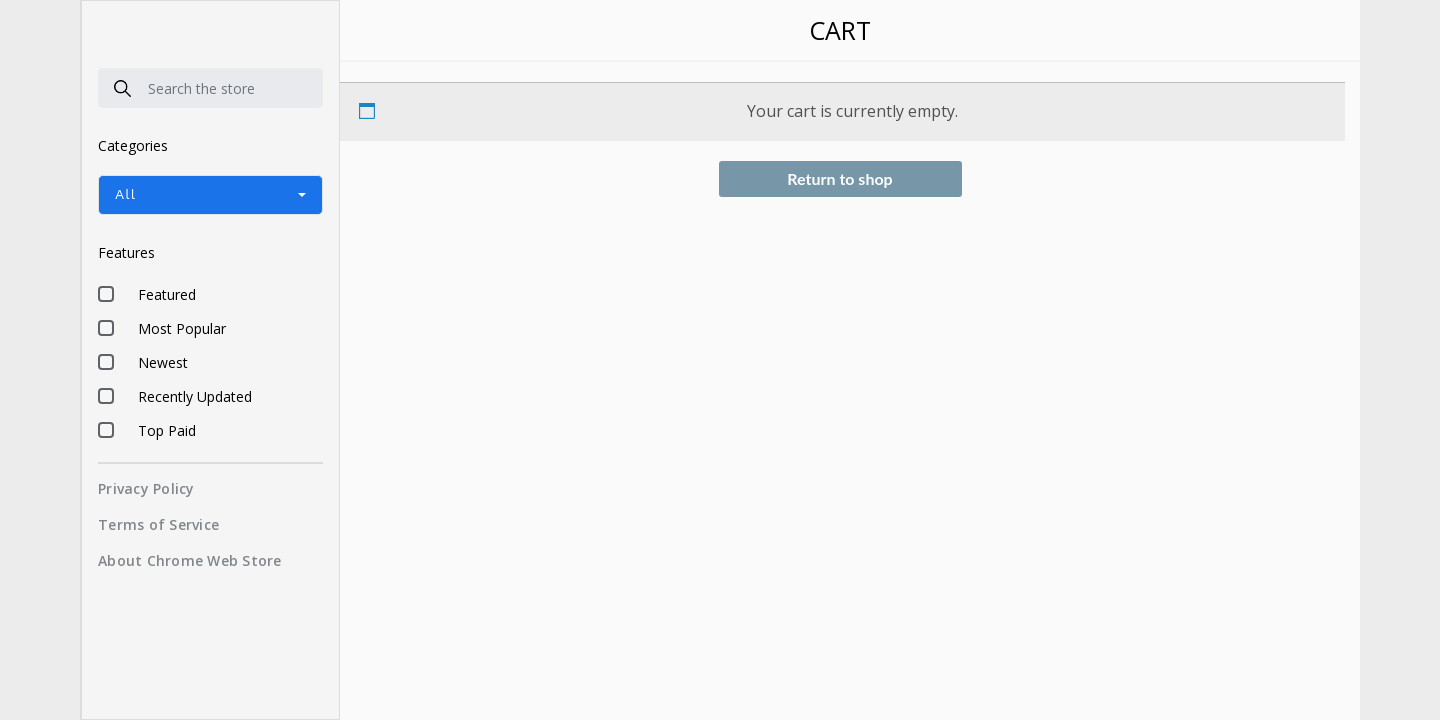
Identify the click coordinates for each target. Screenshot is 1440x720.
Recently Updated (195, 396)
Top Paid (167, 430)
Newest (163, 362)
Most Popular (182, 328)
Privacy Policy (146, 488)
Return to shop (839, 178)
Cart (840, 30)
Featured (167, 294)
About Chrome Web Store (190, 560)
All (125, 194)
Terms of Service (158, 524)
